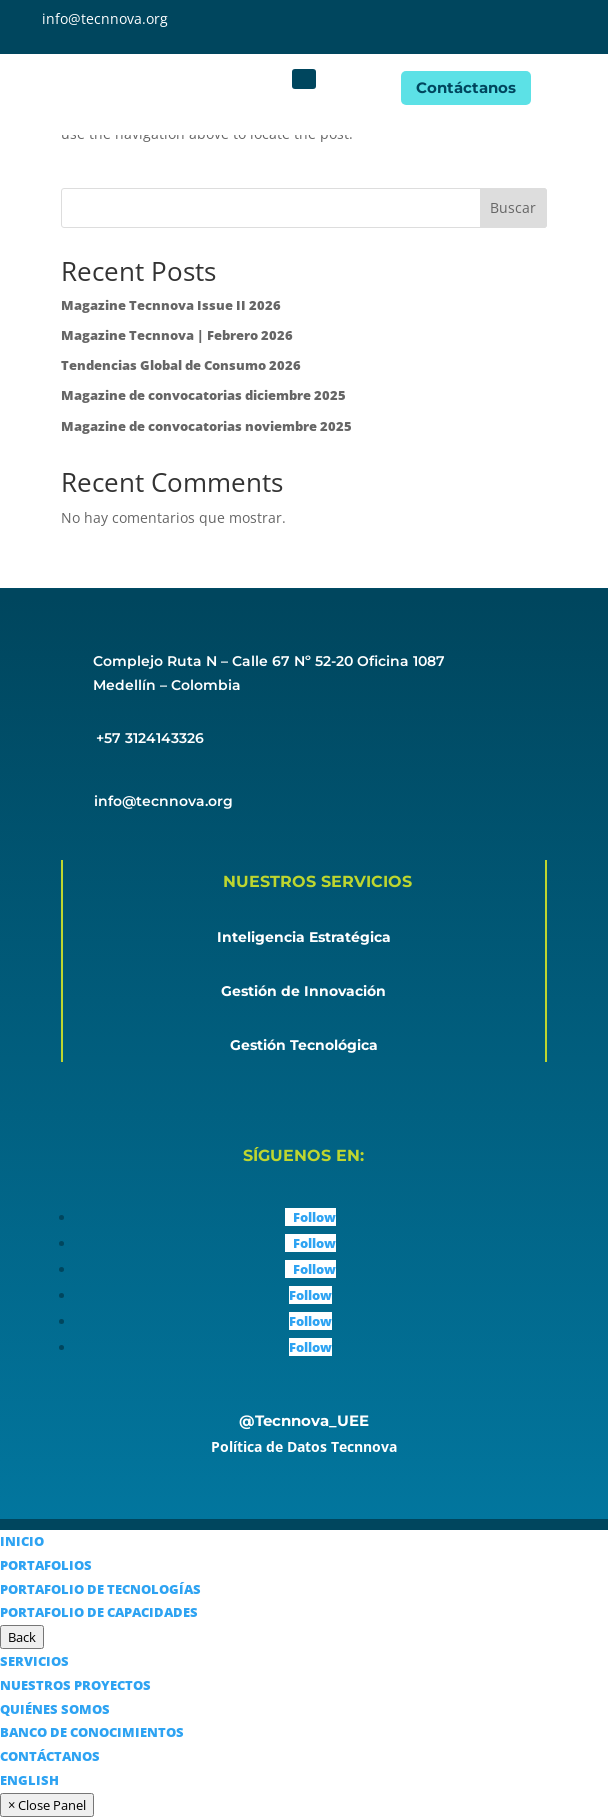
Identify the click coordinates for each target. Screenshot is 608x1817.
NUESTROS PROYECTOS (75, 1685)
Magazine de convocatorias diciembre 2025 (203, 395)
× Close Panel (47, 1805)
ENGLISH (29, 1780)
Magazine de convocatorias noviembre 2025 (206, 426)
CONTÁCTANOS (50, 1756)
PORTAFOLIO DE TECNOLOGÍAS (100, 1589)
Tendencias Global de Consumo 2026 (181, 365)
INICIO (22, 1541)
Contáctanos (466, 87)
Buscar (513, 207)
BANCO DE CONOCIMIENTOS (92, 1732)
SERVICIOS (34, 1661)
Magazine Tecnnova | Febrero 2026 (177, 335)
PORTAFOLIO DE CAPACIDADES (99, 1612)
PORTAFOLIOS (46, 1565)
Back (22, 1637)
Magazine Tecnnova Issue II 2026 (171, 305)
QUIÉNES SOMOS (55, 1709)
